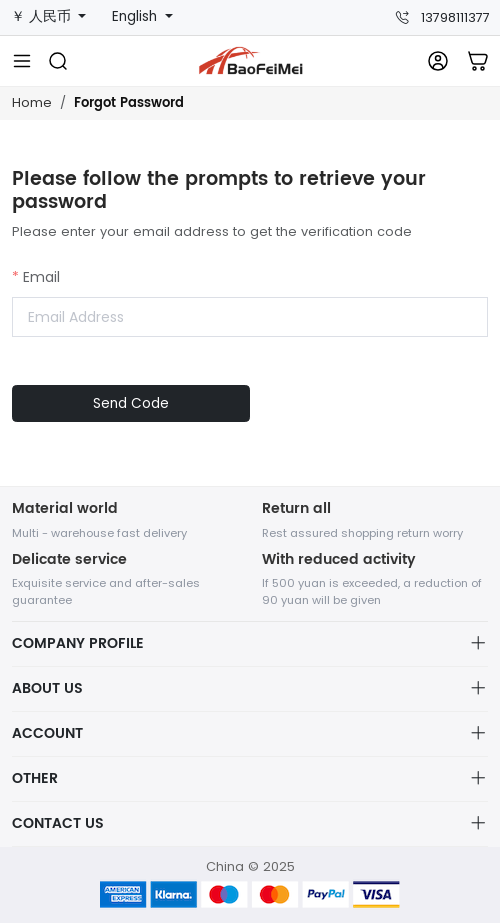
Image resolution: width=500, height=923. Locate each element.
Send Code (131, 403)
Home (32, 102)
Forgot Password (129, 103)
